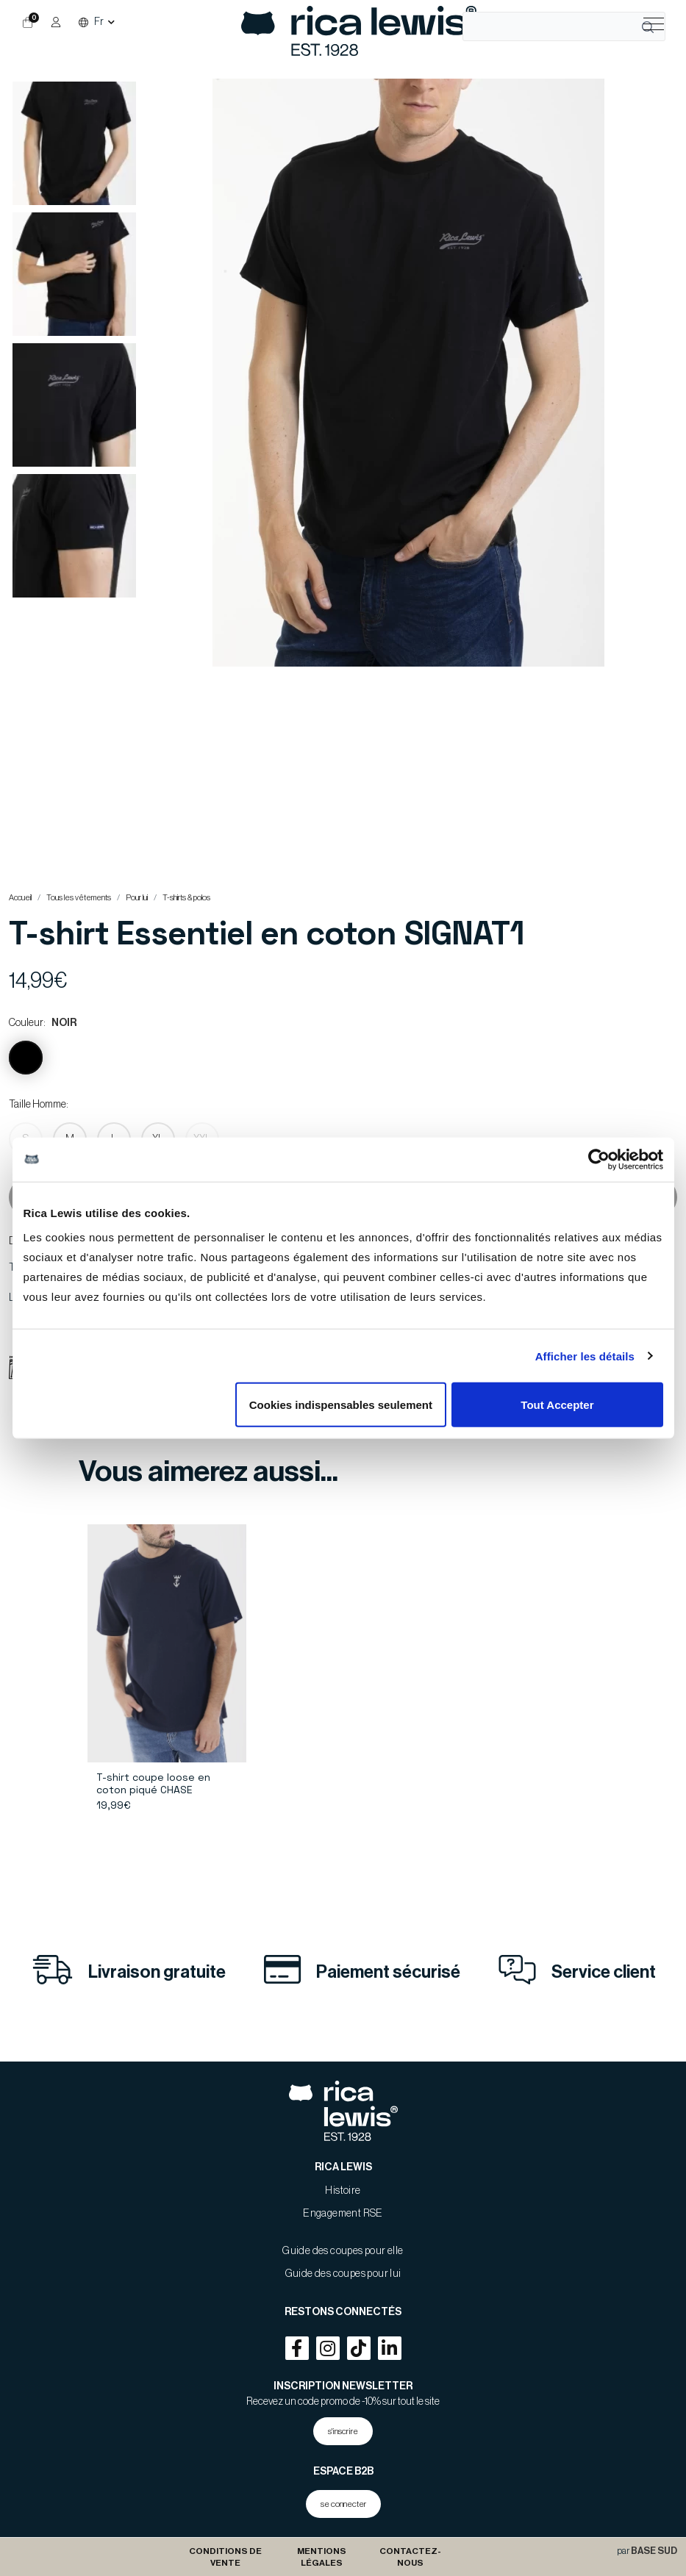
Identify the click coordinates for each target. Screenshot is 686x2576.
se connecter (343, 2504)
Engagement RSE (343, 2214)
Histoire (342, 2191)
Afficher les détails (585, 1355)
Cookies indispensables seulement (340, 1405)
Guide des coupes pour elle (342, 2251)
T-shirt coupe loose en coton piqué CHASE (153, 1783)
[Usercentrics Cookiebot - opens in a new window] (599, 1159)
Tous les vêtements (78, 898)
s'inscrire (343, 2431)
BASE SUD (654, 2551)
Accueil (20, 898)
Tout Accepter (557, 1405)
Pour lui (137, 898)
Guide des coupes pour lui (343, 2274)
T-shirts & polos (186, 898)
